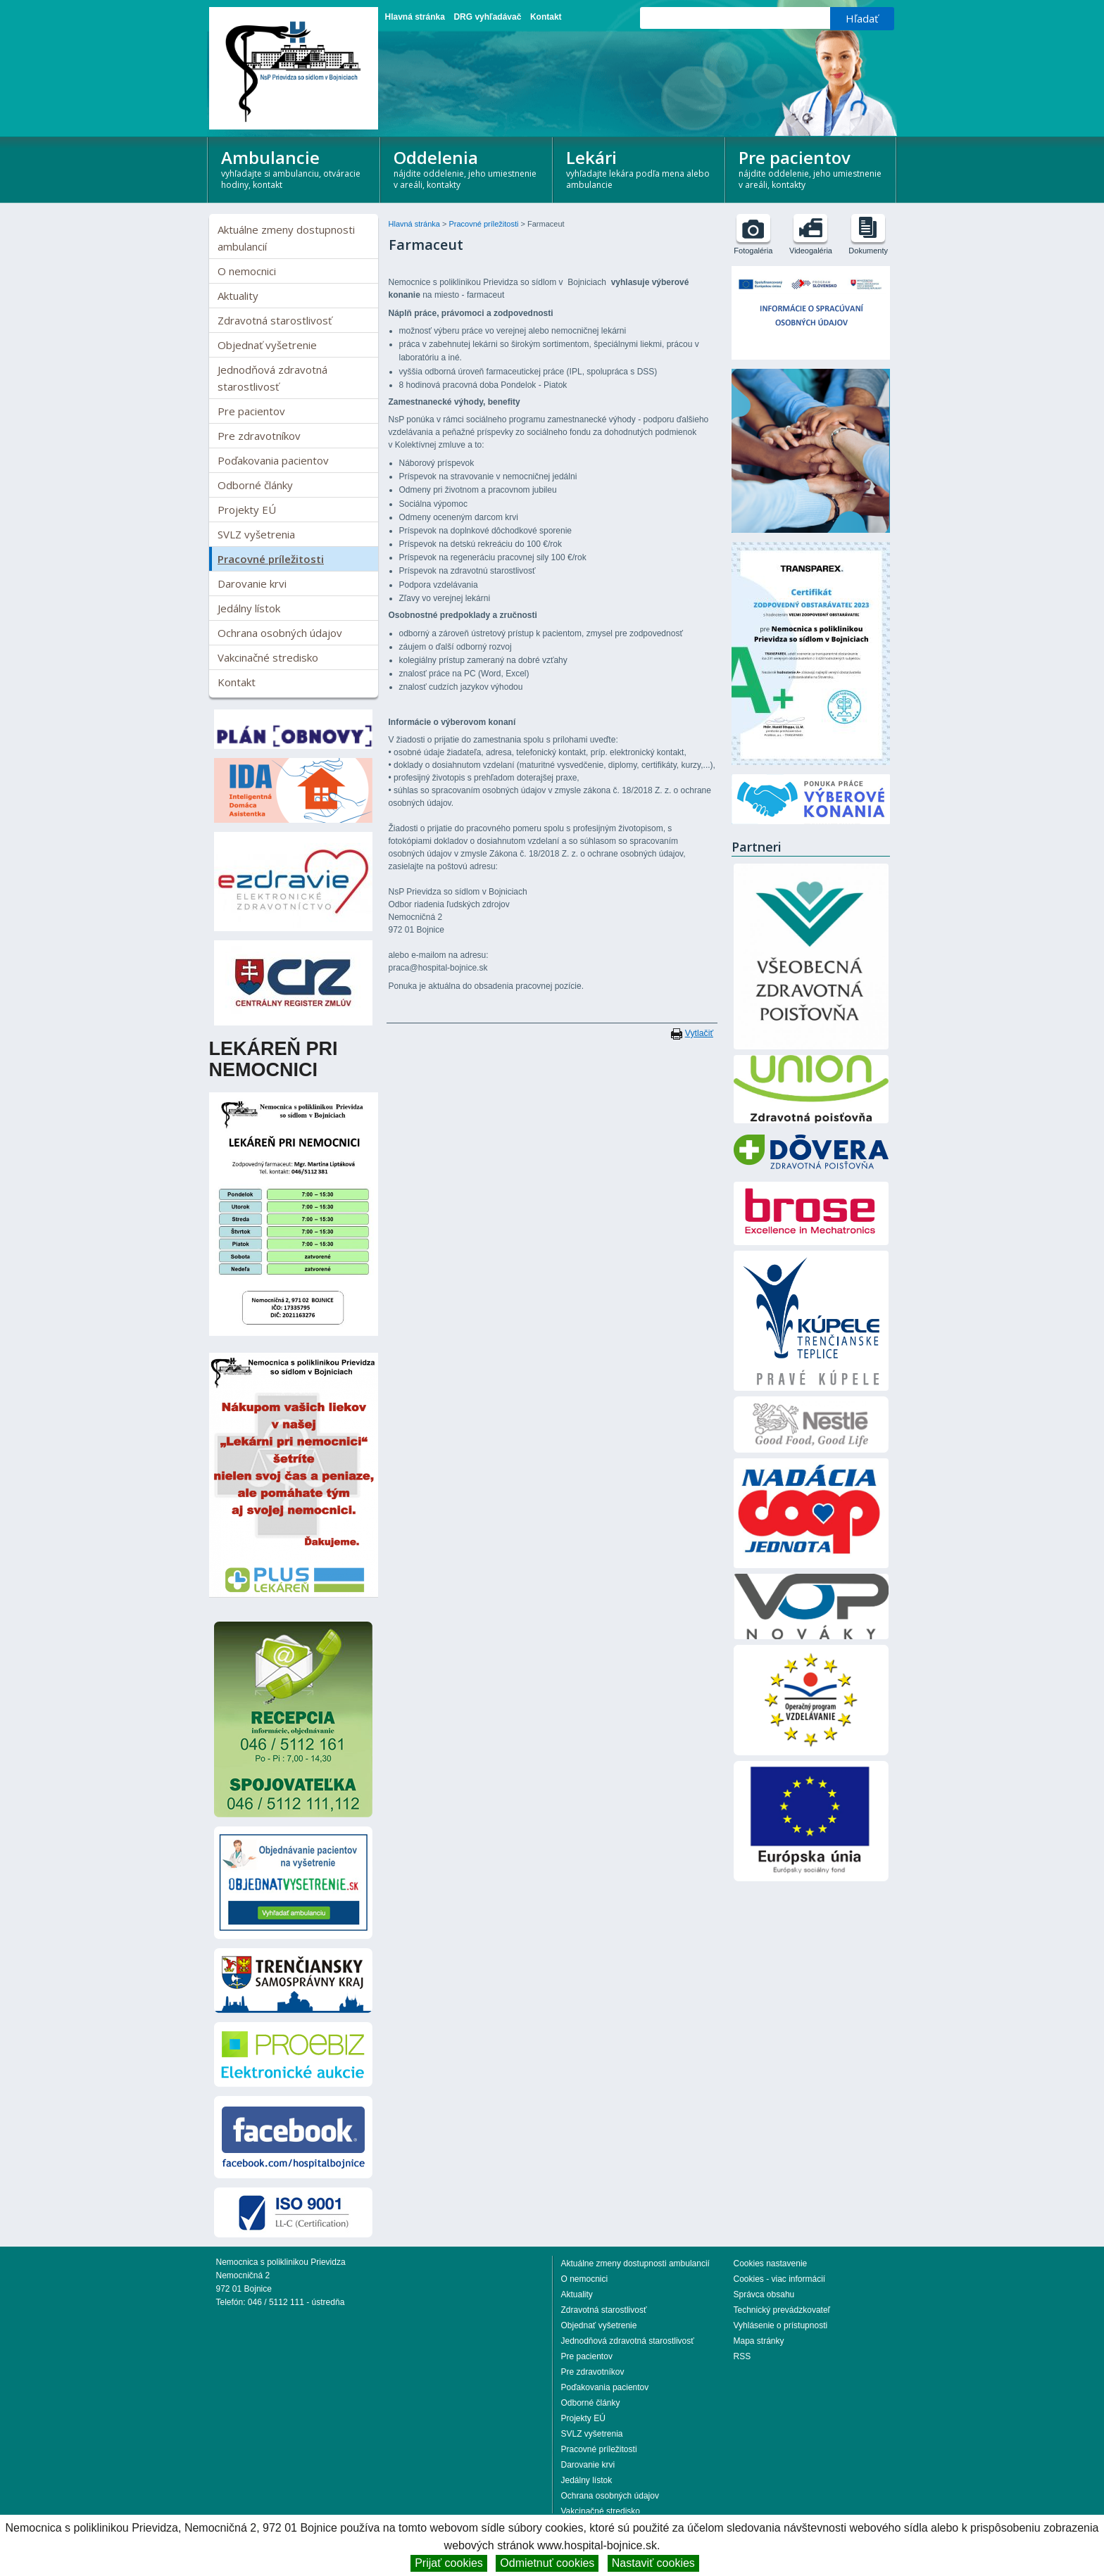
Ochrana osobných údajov (280, 633)
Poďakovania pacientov (273, 460)
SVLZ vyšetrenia (256, 534)
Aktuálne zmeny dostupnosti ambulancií (286, 237)
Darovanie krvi (252, 583)
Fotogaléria (753, 250)
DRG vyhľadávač (487, 17)
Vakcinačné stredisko (268, 657)
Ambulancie (294, 168)
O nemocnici (247, 271)
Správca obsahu (764, 2294)
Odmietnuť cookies (547, 2563)
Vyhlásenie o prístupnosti (781, 2325)
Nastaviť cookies (653, 2563)
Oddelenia (467, 168)
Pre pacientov (812, 168)
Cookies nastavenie (771, 2263)
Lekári (639, 168)
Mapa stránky (759, 2341)
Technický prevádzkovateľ (782, 2310)
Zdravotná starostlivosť (275, 320)
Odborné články (255, 485)
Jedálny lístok (249, 608)
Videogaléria (810, 250)
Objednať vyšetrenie (267, 345)
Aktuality (238, 296)
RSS (742, 2356)
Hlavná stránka (415, 17)
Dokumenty (868, 250)
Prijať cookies (449, 2563)
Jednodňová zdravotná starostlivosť (272, 377)
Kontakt (546, 17)
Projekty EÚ (247, 510)
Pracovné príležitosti (271, 559)
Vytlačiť (699, 1033)
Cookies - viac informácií (780, 2279)
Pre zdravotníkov (259, 436)
